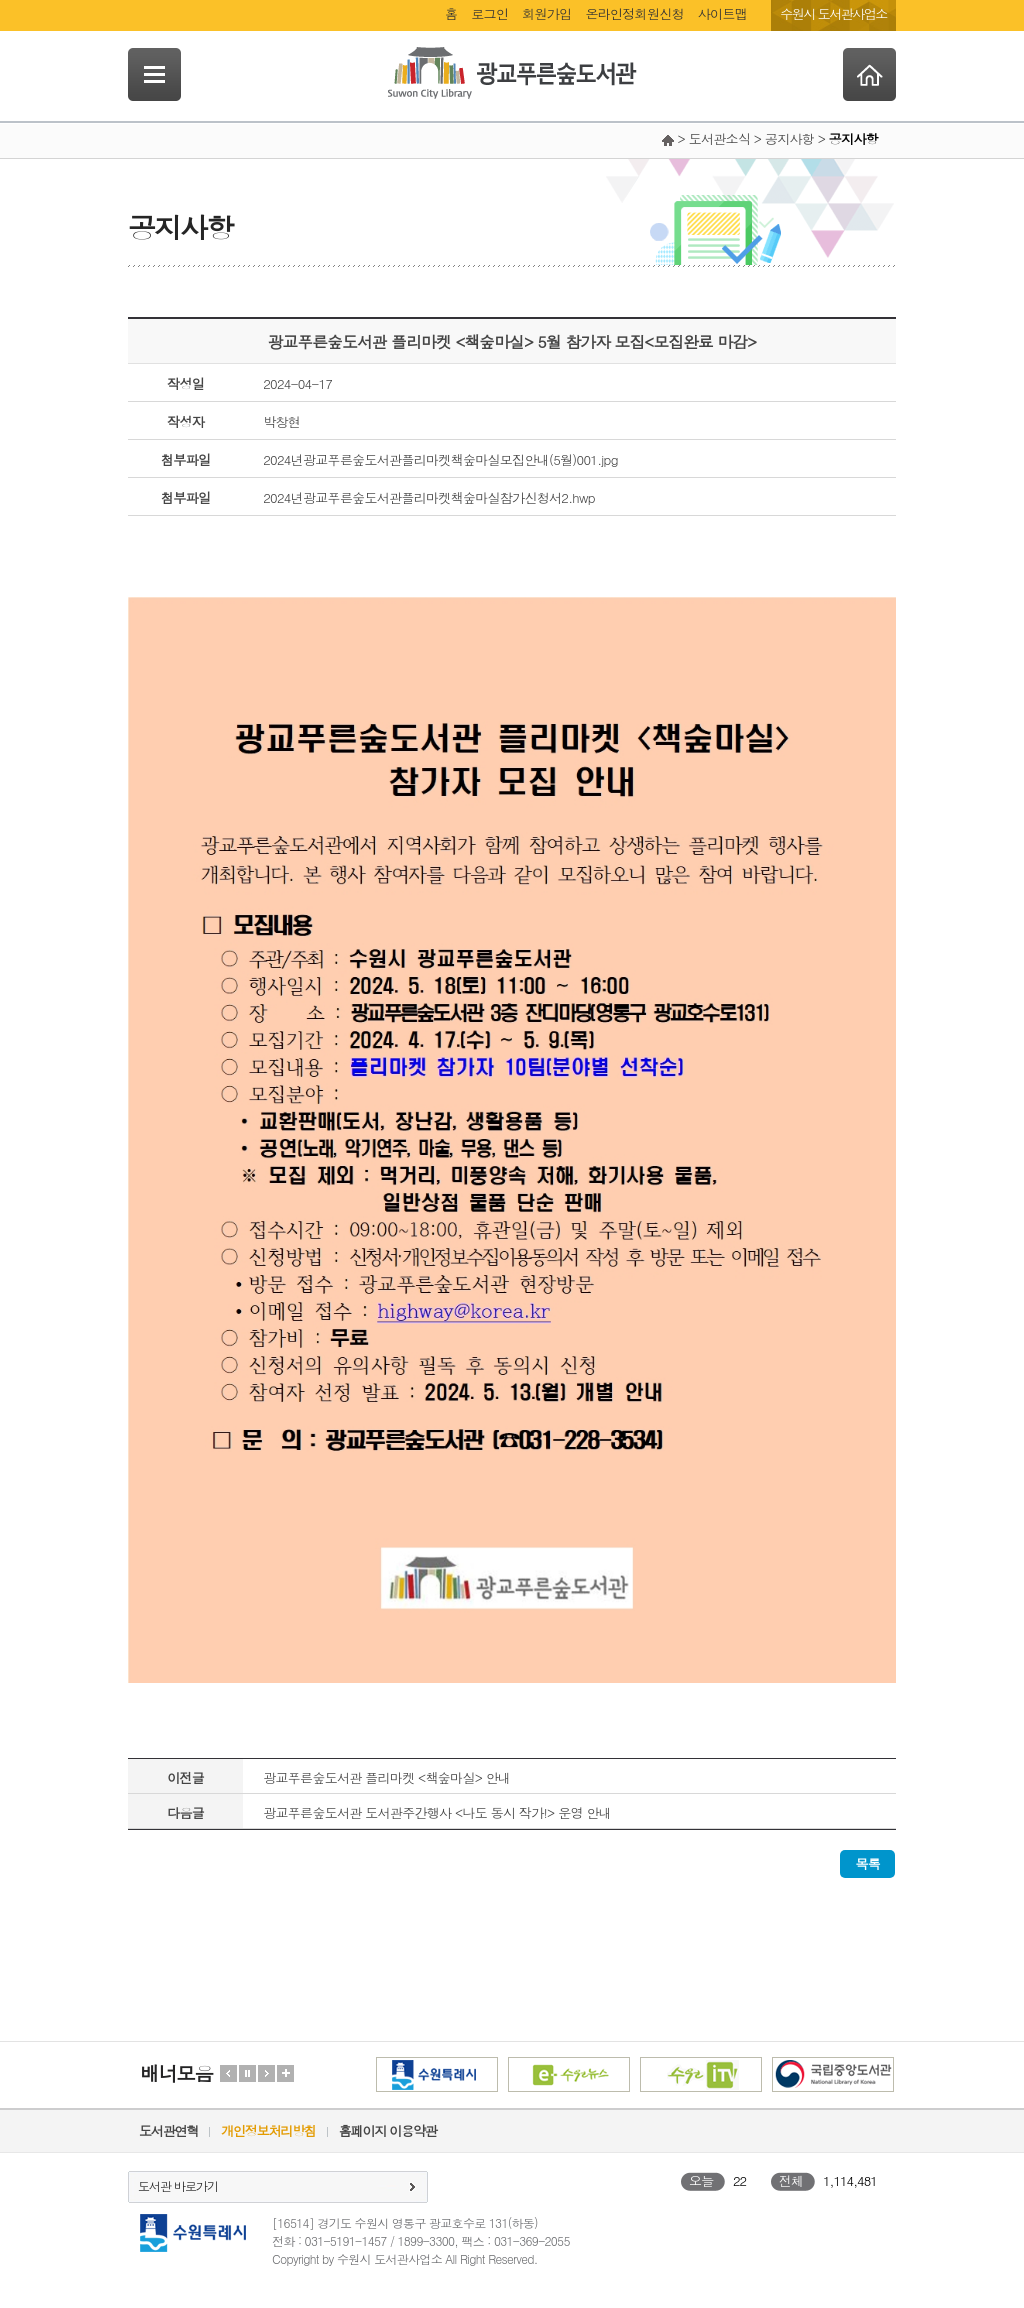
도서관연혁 (168, 2130)
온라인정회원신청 (634, 13)
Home (869, 74)
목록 (867, 1863)
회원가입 (546, 13)
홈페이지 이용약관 (388, 2130)
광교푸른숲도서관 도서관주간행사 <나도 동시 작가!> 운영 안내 (437, 1812)
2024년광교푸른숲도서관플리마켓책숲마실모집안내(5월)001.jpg (440, 459)
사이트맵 (722, 13)
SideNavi (154, 74)
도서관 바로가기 (178, 2185)
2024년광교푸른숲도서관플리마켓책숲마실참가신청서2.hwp (429, 497)
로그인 (489, 13)
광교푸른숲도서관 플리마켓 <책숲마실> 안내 (386, 1777)
